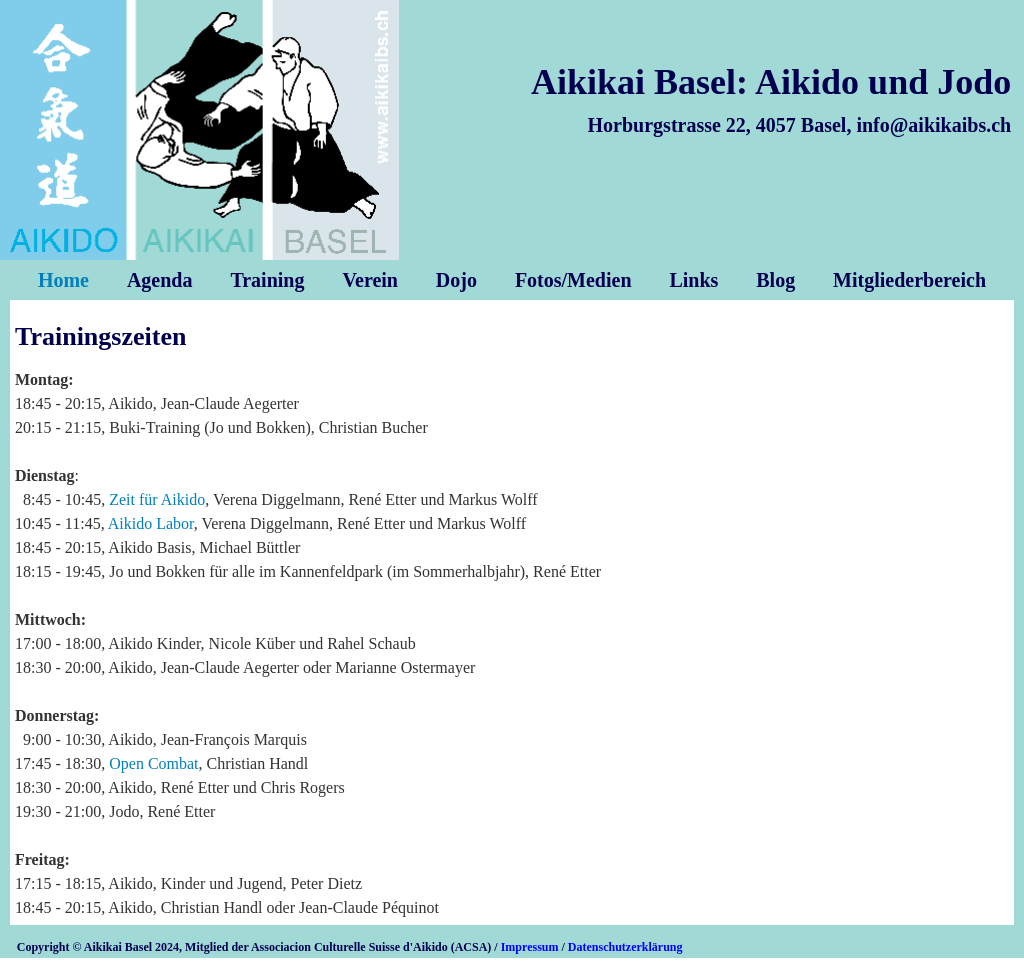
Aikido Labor (151, 523)
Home (63, 280)
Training (267, 280)
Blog (775, 280)
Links (693, 280)
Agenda (160, 280)
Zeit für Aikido (157, 499)
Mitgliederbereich (909, 280)
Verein (370, 280)
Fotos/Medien (573, 280)
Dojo (456, 280)
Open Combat (153, 763)
